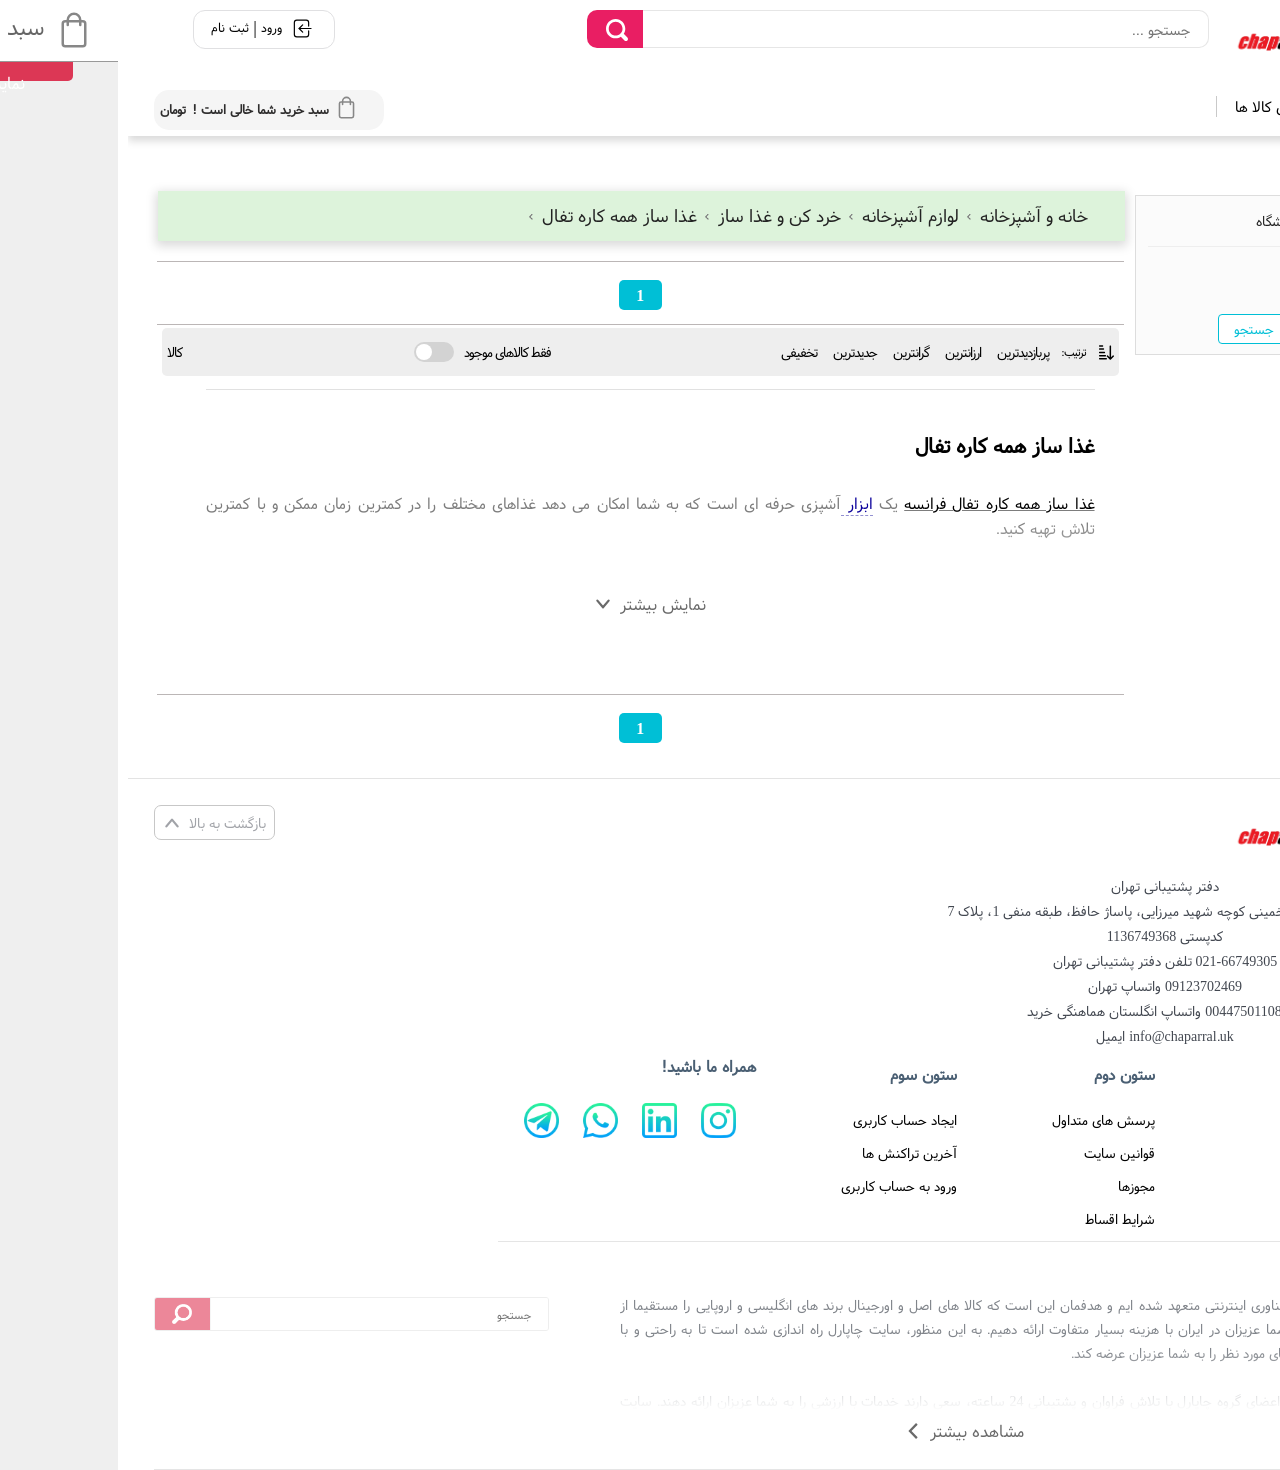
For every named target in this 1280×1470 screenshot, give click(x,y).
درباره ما (1204, 1186)
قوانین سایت (991, 1153)
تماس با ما (1197, 1153)
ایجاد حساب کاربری (777, 1120)
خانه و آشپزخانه (898, 215)
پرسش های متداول (975, 1120)
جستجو (1126, 329)
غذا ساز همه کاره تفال (486, 215)
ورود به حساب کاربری (771, 1186)
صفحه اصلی (1193, 1120)
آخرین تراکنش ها (781, 1153)
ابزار (728, 503)
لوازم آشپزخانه (777, 215)
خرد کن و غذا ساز (646, 215)
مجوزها (1008, 1186)
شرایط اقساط (992, 1219)
